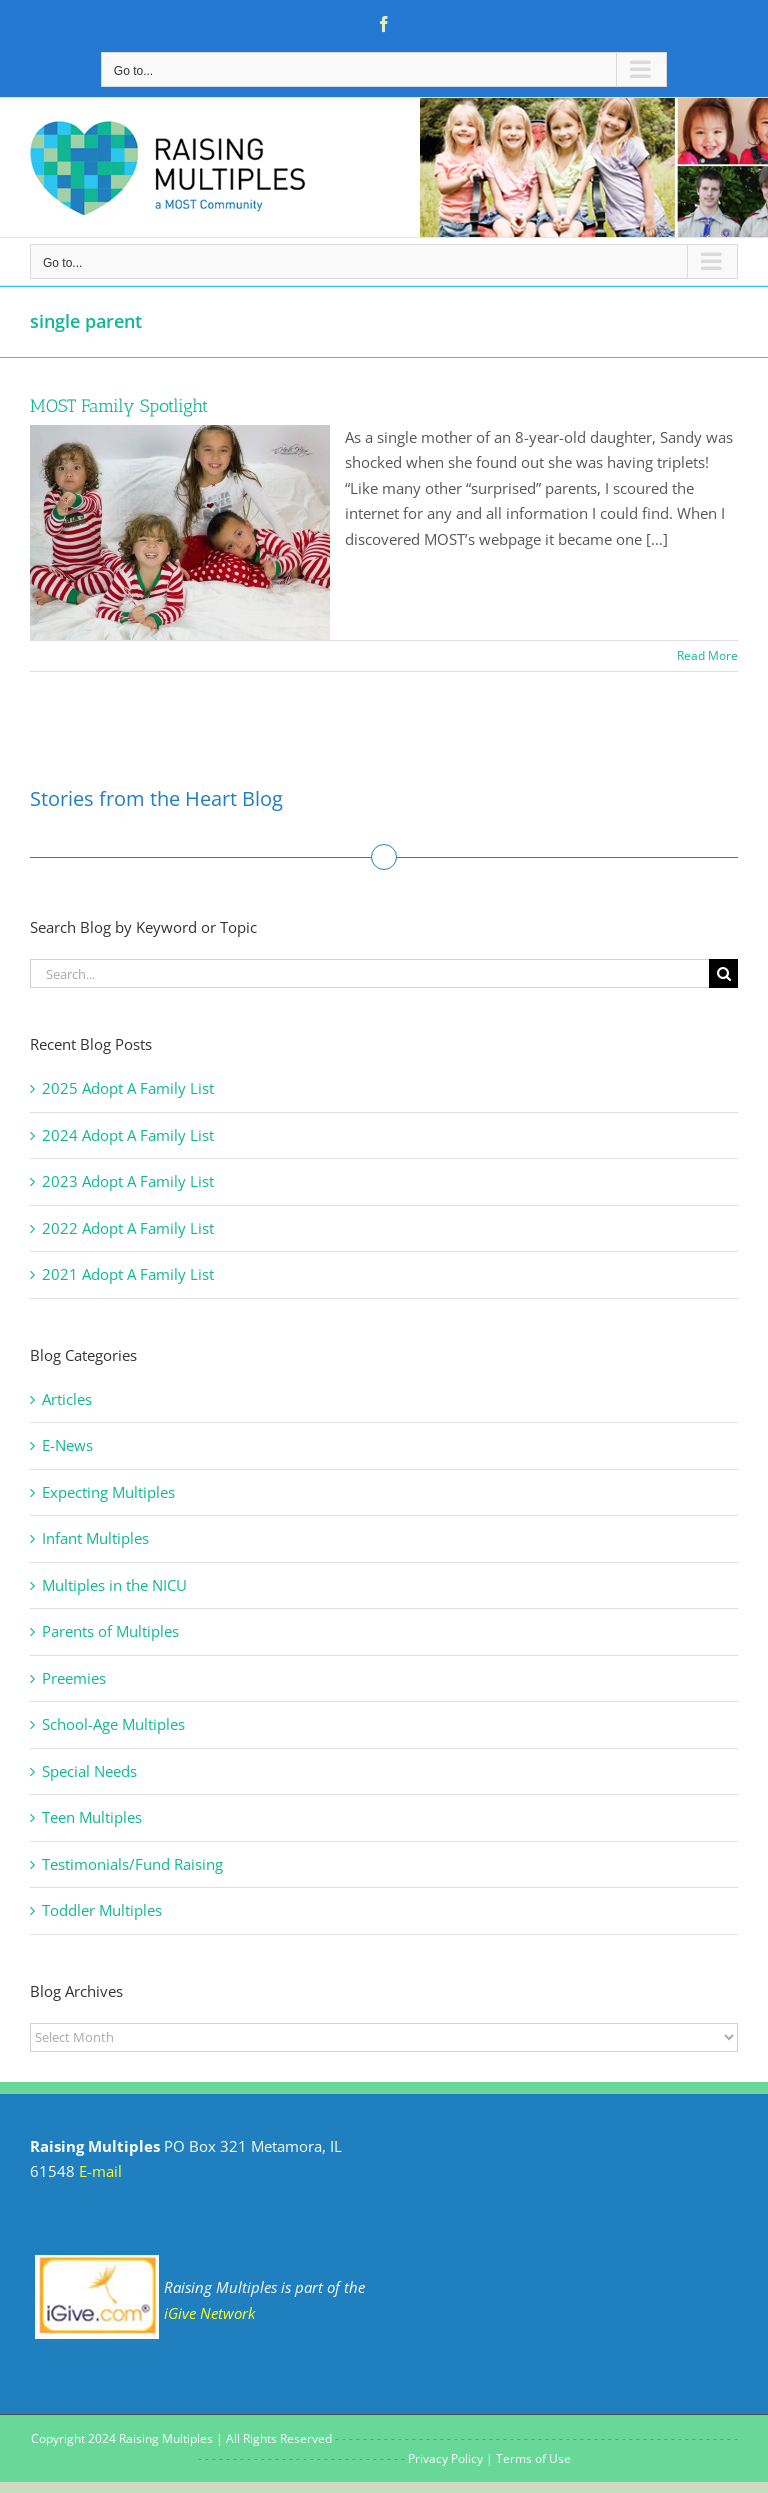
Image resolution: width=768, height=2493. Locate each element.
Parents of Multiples (110, 1631)
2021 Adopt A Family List (128, 1274)
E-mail (100, 2171)
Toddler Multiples (102, 1910)
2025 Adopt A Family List (128, 1088)
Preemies (74, 1678)
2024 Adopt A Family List (128, 1135)
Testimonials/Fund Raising (132, 1864)
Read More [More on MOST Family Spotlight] (707, 655)
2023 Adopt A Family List (128, 1181)
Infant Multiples (95, 1538)
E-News (67, 1445)
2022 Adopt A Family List (128, 1228)
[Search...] (369, 973)
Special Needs (89, 1771)
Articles (67, 1399)
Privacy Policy (445, 2458)
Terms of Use (533, 2458)
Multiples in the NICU (114, 1585)
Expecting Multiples (108, 1492)
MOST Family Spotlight (119, 406)
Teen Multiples (92, 1817)
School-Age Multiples (113, 1724)
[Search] (723, 973)
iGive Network (209, 2313)
